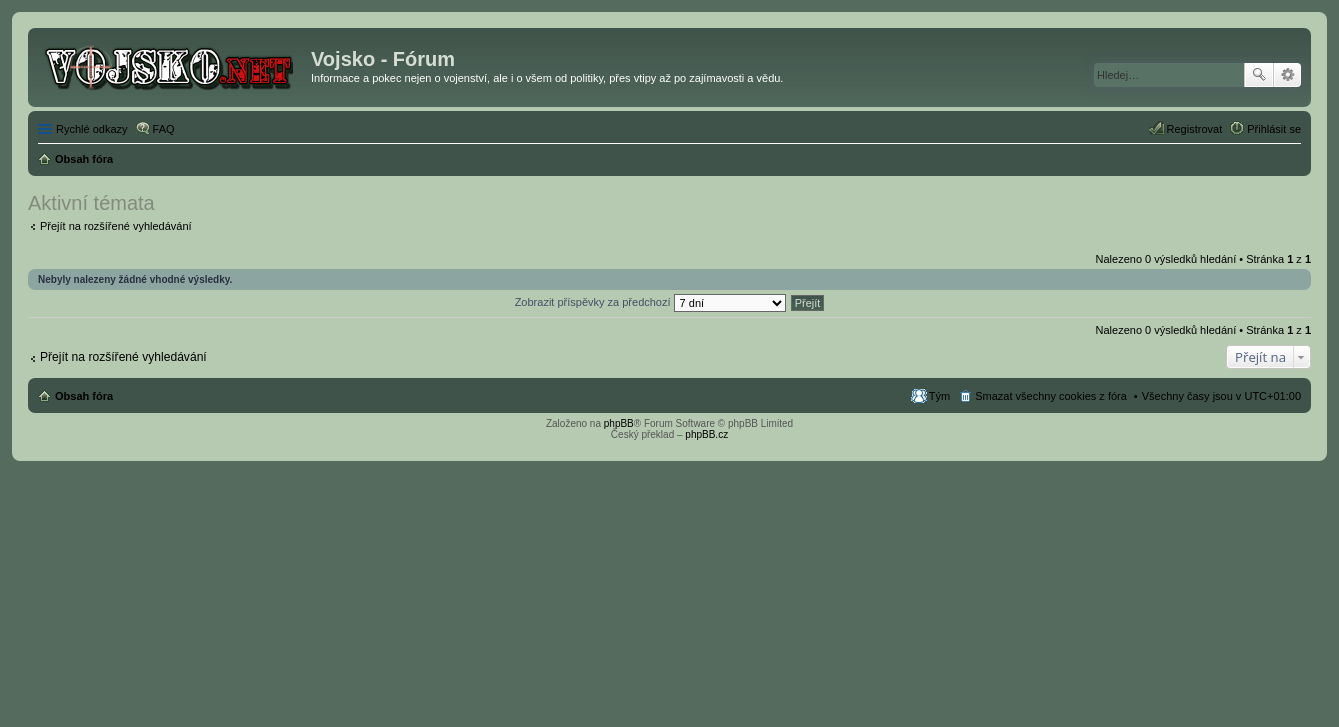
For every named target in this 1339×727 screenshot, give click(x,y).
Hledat (1259, 75)
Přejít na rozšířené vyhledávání (116, 226)
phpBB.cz (706, 434)
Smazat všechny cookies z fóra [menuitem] (1051, 396)
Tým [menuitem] (939, 396)
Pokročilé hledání (1287, 75)
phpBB (619, 423)
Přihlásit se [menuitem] (1274, 129)
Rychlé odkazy (92, 129)
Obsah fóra (84, 396)
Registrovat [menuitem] (1195, 129)
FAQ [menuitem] (164, 129)
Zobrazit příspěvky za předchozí (650, 302)
